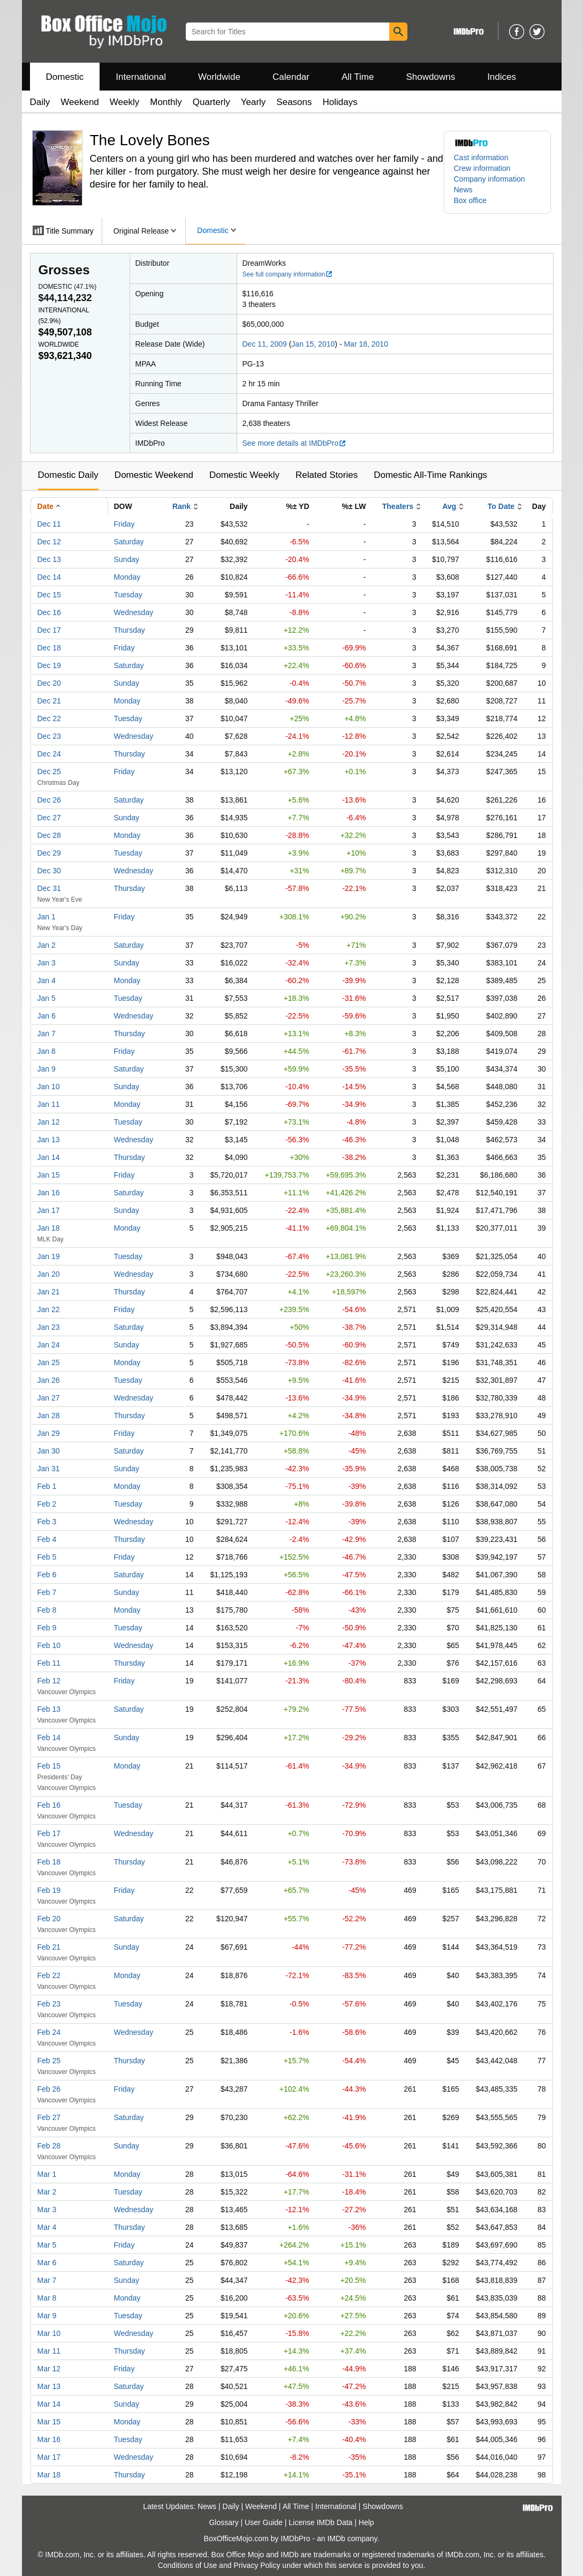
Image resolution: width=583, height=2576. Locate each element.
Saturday (129, 541)
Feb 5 (47, 1557)
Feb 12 (49, 1680)
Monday (127, 577)
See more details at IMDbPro (295, 443)
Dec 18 (49, 647)
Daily (40, 102)
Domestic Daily (68, 475)
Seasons (294, 102)
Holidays (340, 102)
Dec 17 (49, 630)
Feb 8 (47, 1610)
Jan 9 (46, 1069)
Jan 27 (48, 1398)
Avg (449, 506)
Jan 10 (48, 1086)
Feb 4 (47, 1539)
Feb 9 (47, 1627)
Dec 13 (49, 559)
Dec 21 (49, 701)
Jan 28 (48, 1415)
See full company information (288, 274)
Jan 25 (48, 1362)
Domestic (65, 77)
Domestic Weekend (154, 475)
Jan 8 (46, 1051)
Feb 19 (49, 1890)
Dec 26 (49, 800)
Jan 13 (48, 1139)
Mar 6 (47, 2262)
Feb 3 (47, 1521)
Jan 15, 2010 (313, 344)
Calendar (290, 77)
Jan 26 (48, 1380)
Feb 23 (49, 2004)
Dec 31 (49, 888)
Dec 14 (49, 577)
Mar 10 (49, 2333)
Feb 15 (49, 1766)
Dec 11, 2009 (265, 344)
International (141, 77)
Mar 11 (49, 2351)
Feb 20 (49, 1918)
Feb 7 (47, 1592)
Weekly (124, 102)
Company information (489, 179)
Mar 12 (49, 2368)
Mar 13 (49, 2386)
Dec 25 (49, 771)
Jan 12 (48, 1122)
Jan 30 (48, 1451)
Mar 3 (47, 2209)
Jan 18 (48, 1228)
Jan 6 (46, 1016)
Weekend (79, 102)
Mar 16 (49, 2439)
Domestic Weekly (244, 475)
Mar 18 (49, 2474)
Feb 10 (49, 1645)
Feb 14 (49, 1737)
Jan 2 (46, 945)
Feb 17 (49, 1833)
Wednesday (134, 612)
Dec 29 (49, 853)
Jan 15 (48, 1175)
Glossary (223, 2522)
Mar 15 (49, 2421)
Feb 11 (49, 1663)
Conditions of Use (187, 2565)
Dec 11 (49, 524)
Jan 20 (48, 1274)
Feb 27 (49, 2117)
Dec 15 (49, 594)
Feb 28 (49, 2145)
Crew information (482, 168)
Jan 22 (48, 1309)
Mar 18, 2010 (366, 344)
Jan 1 (46, 916)
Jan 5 (46, 998)
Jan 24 (48, 1345)
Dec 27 (49, 817)
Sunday (126, 559)
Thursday (129, 630)
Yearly (253, 102)
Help (366, 2522)
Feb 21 (49, 1947)
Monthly (166, 102)
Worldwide (219, 77)
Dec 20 (49, 683)
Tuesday (128, 594)
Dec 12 (49, 541)
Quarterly (211, 102)
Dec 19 (49, 665)
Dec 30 (49, 870)
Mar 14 (49, 2404)
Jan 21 (48, 1291)
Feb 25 (49, 2060)
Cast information (481, 157)
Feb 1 (47, 1486)
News (463, 189)
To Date (501, 506)
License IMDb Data (320, 2522)
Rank (181, 506)
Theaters (397, 506)
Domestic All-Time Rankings (430, 475)
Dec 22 (49, 718)
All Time (358, 77)
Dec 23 (49, 736)
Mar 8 (47, 2298)
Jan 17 (48, 1210)
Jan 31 (48, 1468)
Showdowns (430, 77)
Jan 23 (48, 1327)
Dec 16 (49, 612)
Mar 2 (47, 2192)
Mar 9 (47, 2315)
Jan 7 (46, 1033)
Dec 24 (49, 754)
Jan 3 (46, 962)
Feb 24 (49, 2032)
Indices (501, 77)
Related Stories (327, 475)
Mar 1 (47, 2174)
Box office (470, 200)
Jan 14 (48, 1157)
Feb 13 (49, 1709)
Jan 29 (48, 1433)
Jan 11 (48, 1104)
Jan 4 (46, 980)
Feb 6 (47, 1574)
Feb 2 (47, 1504)
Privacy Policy (256, 2565)
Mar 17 (49, 2457)
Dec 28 (49, 835)
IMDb (336, 2538)
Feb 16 (49, 1805)
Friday (124, 524)
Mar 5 (47, 2245)
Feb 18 (49, 1862)
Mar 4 (47, 2227)
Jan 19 (48, 1256)
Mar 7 (47, 2280)
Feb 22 (49, 1975)
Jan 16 (48, 1192)
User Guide (264, 2522)
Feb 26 (49, 2089)
